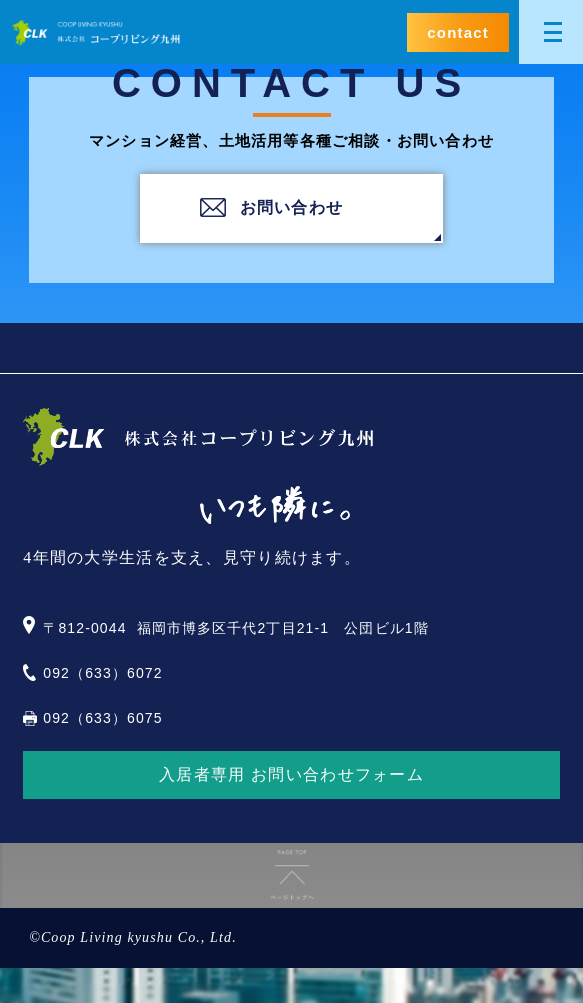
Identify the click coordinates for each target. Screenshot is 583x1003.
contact (458, 32)
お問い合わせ (292, 207)
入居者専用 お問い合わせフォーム (291, 774)
